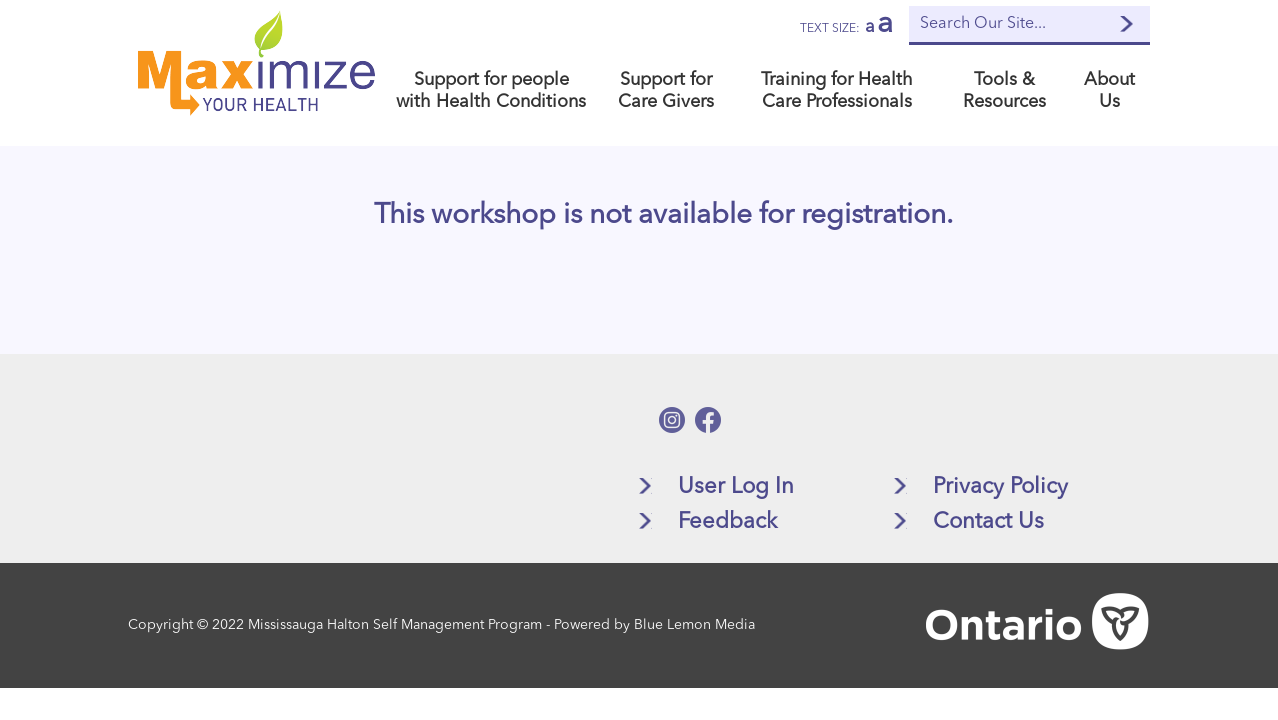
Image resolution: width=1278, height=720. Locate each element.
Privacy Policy (1000, 487)
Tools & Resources (1004, 91)
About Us (1109, 91)
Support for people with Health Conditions (491, 91)
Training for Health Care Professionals (837, 91)
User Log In (736, 487)
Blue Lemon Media (694, 625)
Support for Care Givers (666, 91)
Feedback (727, 522)
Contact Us (988, 522)
